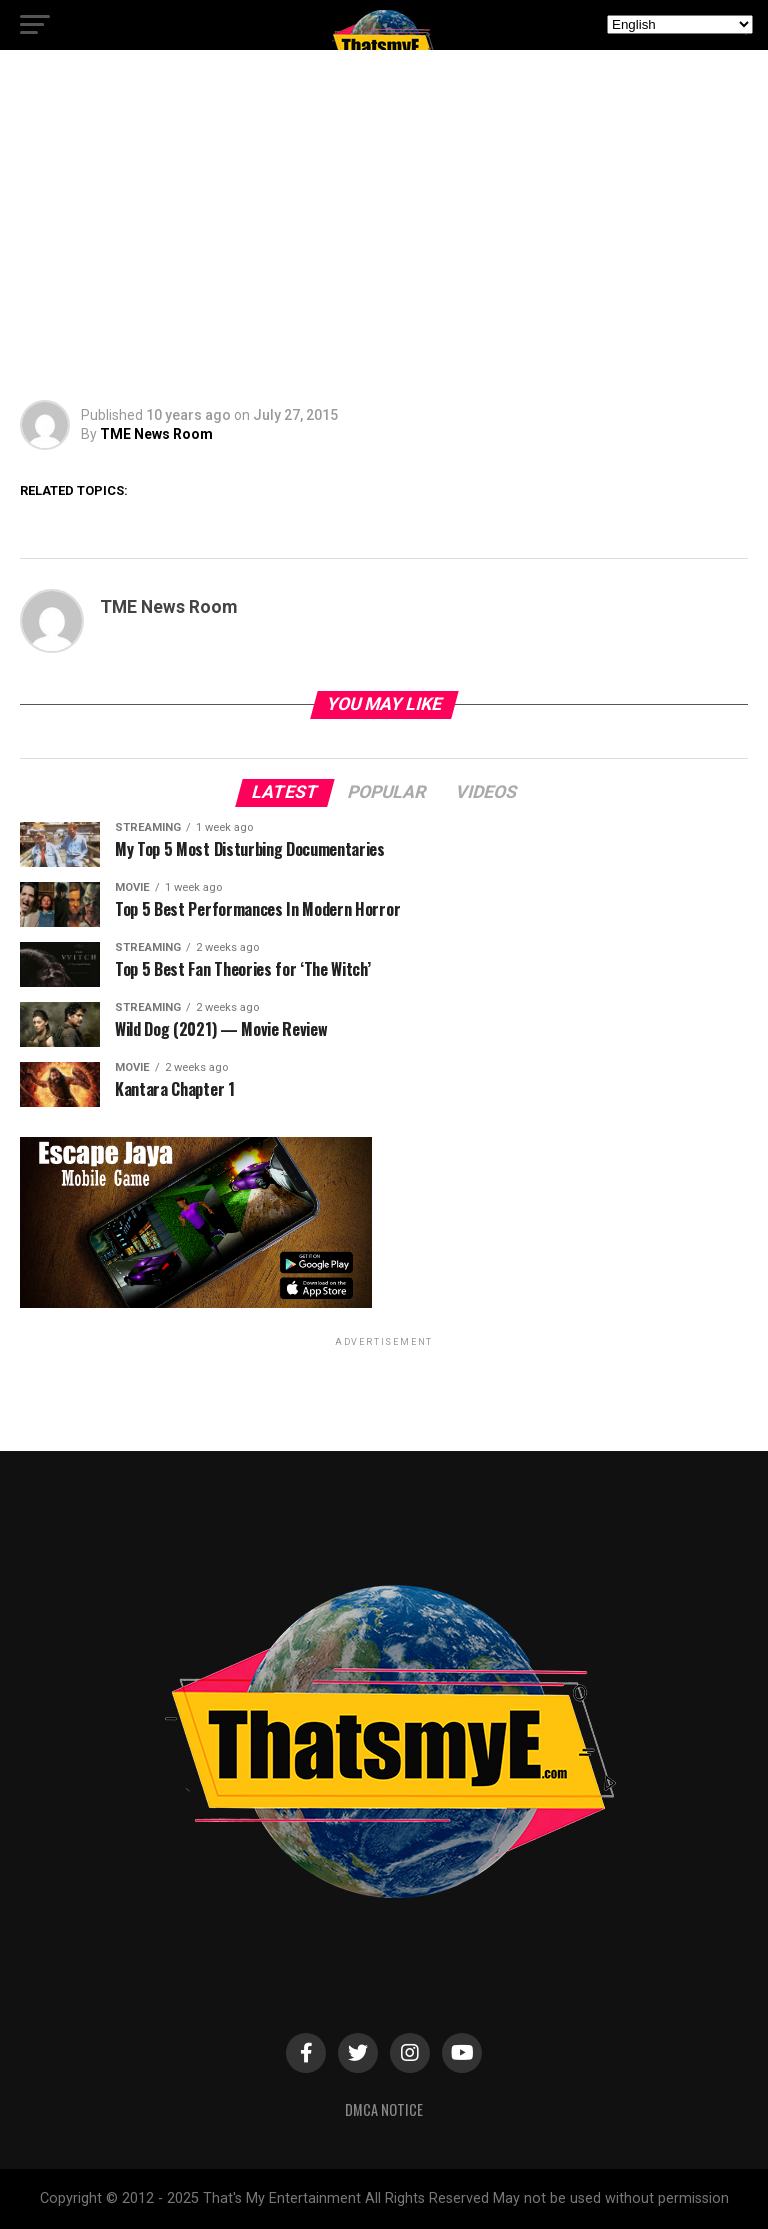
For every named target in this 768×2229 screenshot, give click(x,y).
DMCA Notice (384, 2109)
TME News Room (156, 434)
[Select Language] (680, 24)
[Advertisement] (384, 230)
